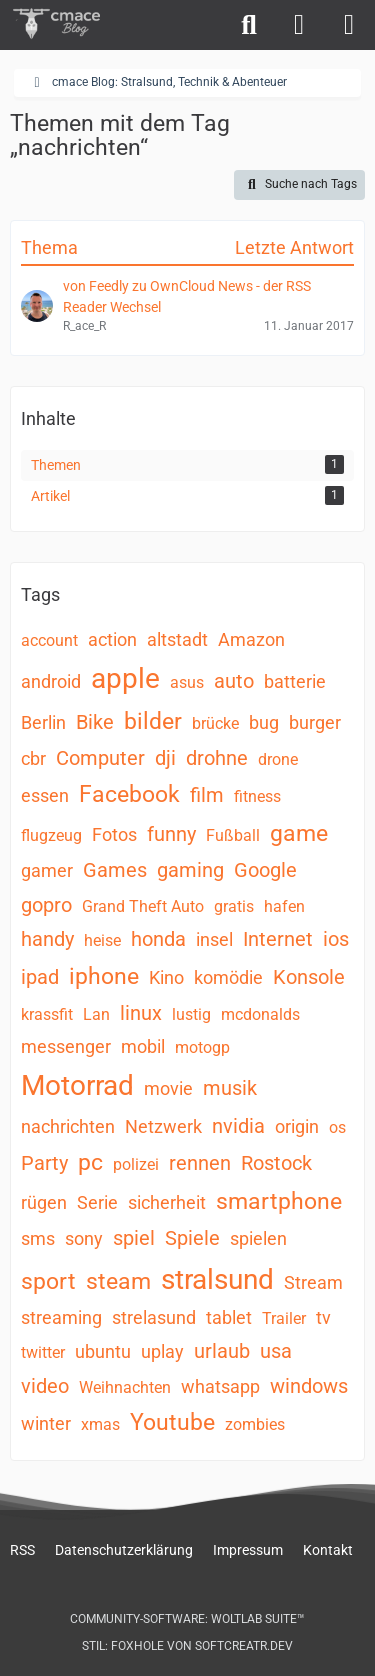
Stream (313, 1282)
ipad (40, 977)
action (112, 639)
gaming (190, 870)
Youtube (172, 1422)
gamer (47, 870)
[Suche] (249, 25)
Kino (166, 977)
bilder (153, 721)
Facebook (129, 794)
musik (230, 1088)
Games (115, 870)
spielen (258, 1238)
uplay (162, 1351)
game (299, 833)
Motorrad (77, 1085)
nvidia (238, 1126)
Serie (97, 1202)
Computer (100, 758)
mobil (143, 1046)
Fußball (233, 835)
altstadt (177, 639)
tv (323, 1317)
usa (276, 1351)
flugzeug (51, 835)
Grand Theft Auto (143, 906)
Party (44, 1163)
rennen (200, 1163)
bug (264, 722)
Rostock (276, 1163)
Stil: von (187, 1646)
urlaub (222, 1351)
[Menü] (349, 25)
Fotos (114, 834)
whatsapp (220, 1386)
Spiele (192, 1238)
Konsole (309, 977)
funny (171, 834)
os (337, 1127)
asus (187, 682)
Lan (96, 1014)
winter (46, 1423)
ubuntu (103, 1351)
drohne (217, 758)
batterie (295, 681)
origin (297, 1126)
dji (165, 758)
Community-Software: (187, 1619)
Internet (278, 939)
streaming (61, 1317)
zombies (255, 1424)
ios (336, 939)
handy (47, 939)
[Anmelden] (299, 25)
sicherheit (167, 1202)
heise (102, 940)
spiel (134, 1238)
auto (234, 681)
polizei (136, 1164)
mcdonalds (260, 1014)
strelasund (154, 1317)
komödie (228, 977)
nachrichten (68, 1126)
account (49, 640)
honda (158, 939)
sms (38, 1238)
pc (90, 1162)
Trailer (284, 1318)
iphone (104, 976)
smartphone (279, 1201)
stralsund (217, 1279)
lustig (191, 1014)
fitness (257, 796)
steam (118, 1281)
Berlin (43, 722)
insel (214, 939)
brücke (215, 723)
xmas (100, 1424)
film (207, 795)
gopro (46, 905)
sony (84, 1238)
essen (45, 795)
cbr (33, 758)
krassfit (47, 1014)
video (45, 1386)
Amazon (251, 639)
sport (48, 1281)
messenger (66, 1046)
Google (265, 870)
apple (125, 678)
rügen (44, 1202)
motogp (202, 1047)
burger (315, 722)
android (51, 681)
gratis (234, 906)
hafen (284, 906)
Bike (95, 722)
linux (141, 1013)
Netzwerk (163, 1126)
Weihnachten (125, 1387)
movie (168, 1088)
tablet (229, 1317)
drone (278, 759)
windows (309, 1386)
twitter (43, 1352)
